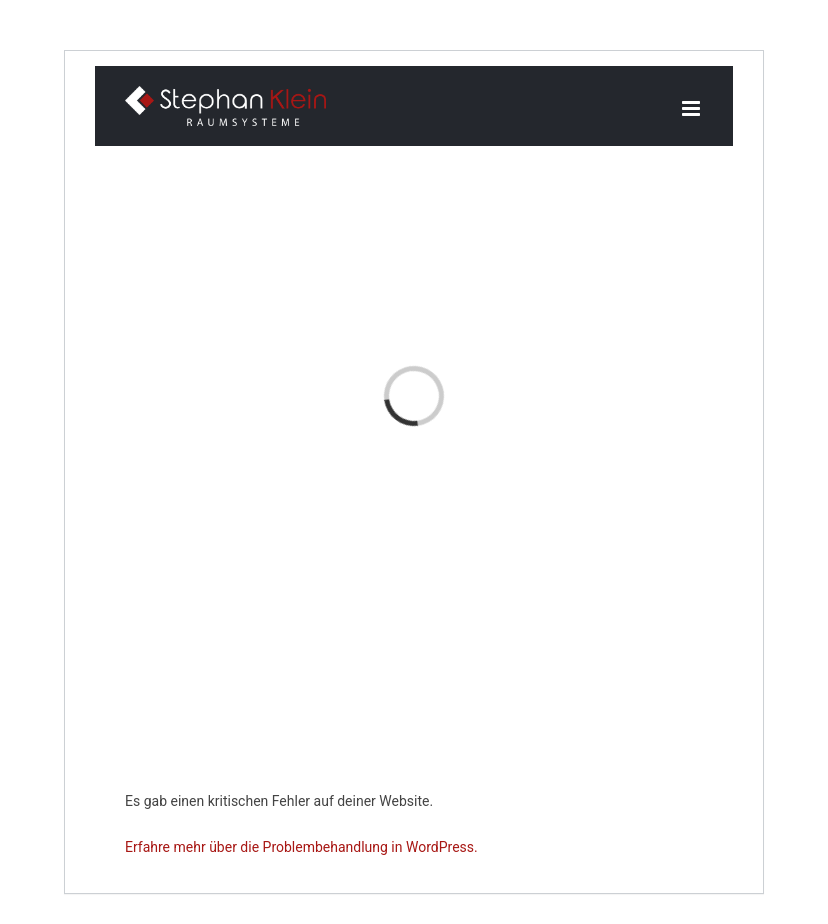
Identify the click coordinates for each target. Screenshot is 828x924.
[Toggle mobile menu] (692, 108)
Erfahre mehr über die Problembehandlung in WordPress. (301, 847)
